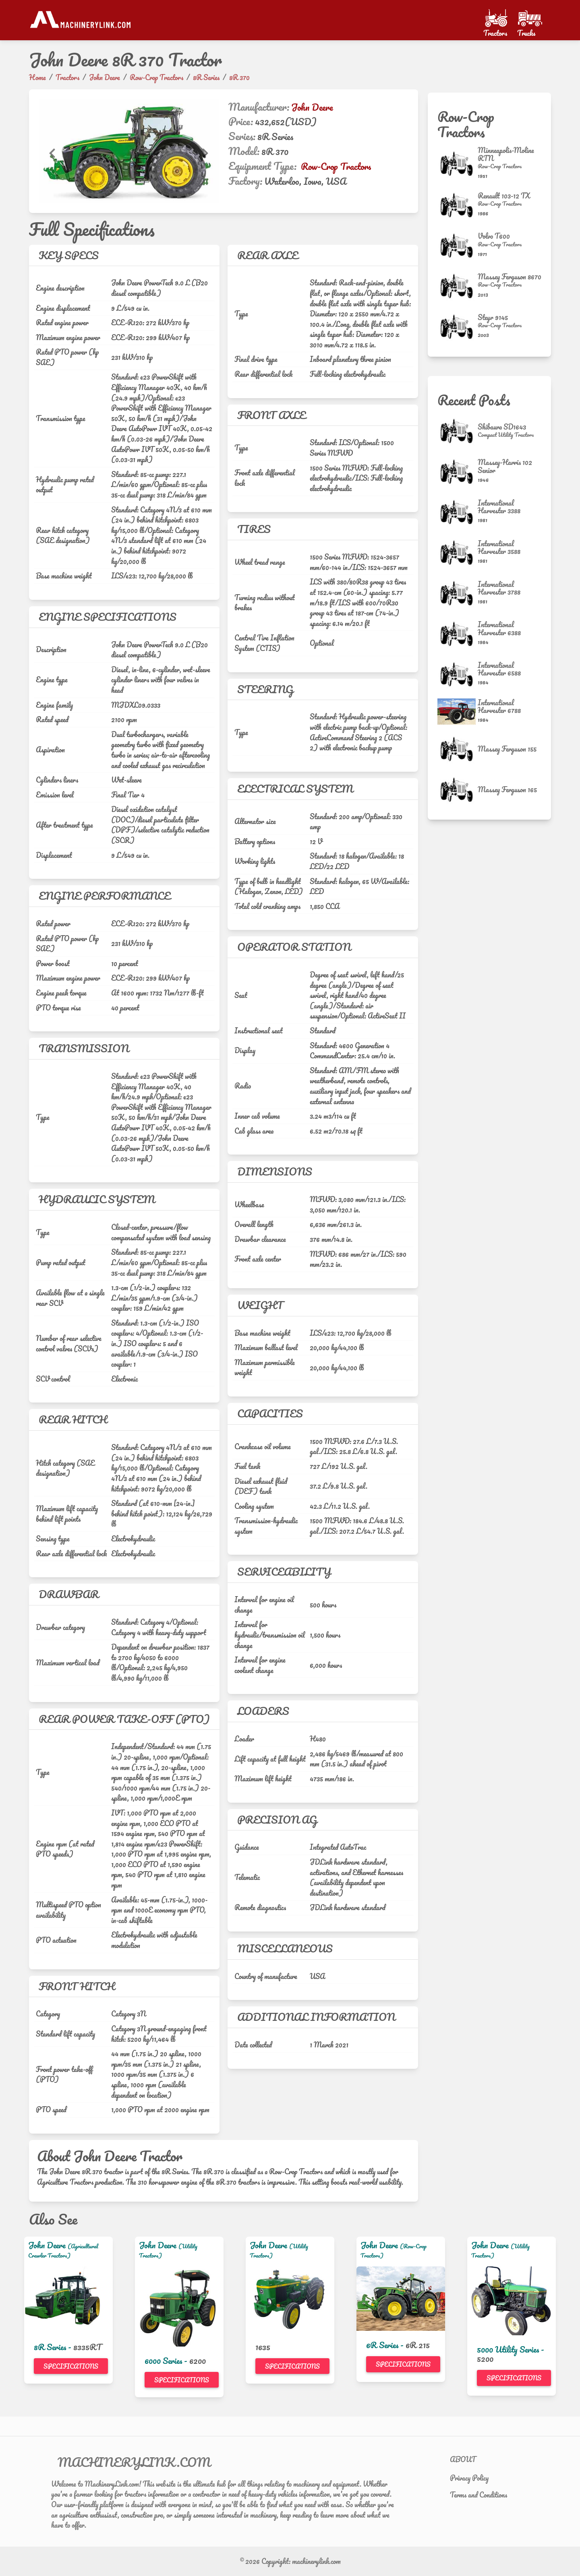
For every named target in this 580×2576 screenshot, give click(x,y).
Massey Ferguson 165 (507, 789)
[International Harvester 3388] (457, 512)
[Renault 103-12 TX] (457, 205)
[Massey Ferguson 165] (457, 789)
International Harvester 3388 (499, 506)
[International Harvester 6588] (457, 674)
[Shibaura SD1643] (457, 431)
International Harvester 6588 (499, 668)
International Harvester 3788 (499, 587)
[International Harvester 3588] (457, 552)
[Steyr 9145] (457, 326)
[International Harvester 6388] (457, 634)
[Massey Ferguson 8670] (457, 286)
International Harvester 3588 (499, 547)
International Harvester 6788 (499, 706)
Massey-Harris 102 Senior (505, 466)
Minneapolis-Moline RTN (506, 154)
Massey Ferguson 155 (507, 748)
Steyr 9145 (493, 317)
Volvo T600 (494, 236)
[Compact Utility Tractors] (506, 435)
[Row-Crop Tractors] (509, 166)
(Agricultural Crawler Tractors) (63, 2250)
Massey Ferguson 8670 (509, 276)
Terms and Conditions (478, 2494)
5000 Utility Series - (510, 2349)
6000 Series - (167, 2360)
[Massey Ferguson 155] (457, 749)
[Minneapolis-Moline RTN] (457, 163)
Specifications (71, 2366)
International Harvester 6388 (499, 628)
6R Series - (386, 2345)
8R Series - (53, 2347)
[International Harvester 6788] (457, 711)
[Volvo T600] (457, 245)
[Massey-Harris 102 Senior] (457, 471)
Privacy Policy (469, 2477)
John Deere (312, 107)
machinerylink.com (316, 2561)
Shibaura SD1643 (502, 426)
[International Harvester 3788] (457, 593)
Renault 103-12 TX (504, 195)
